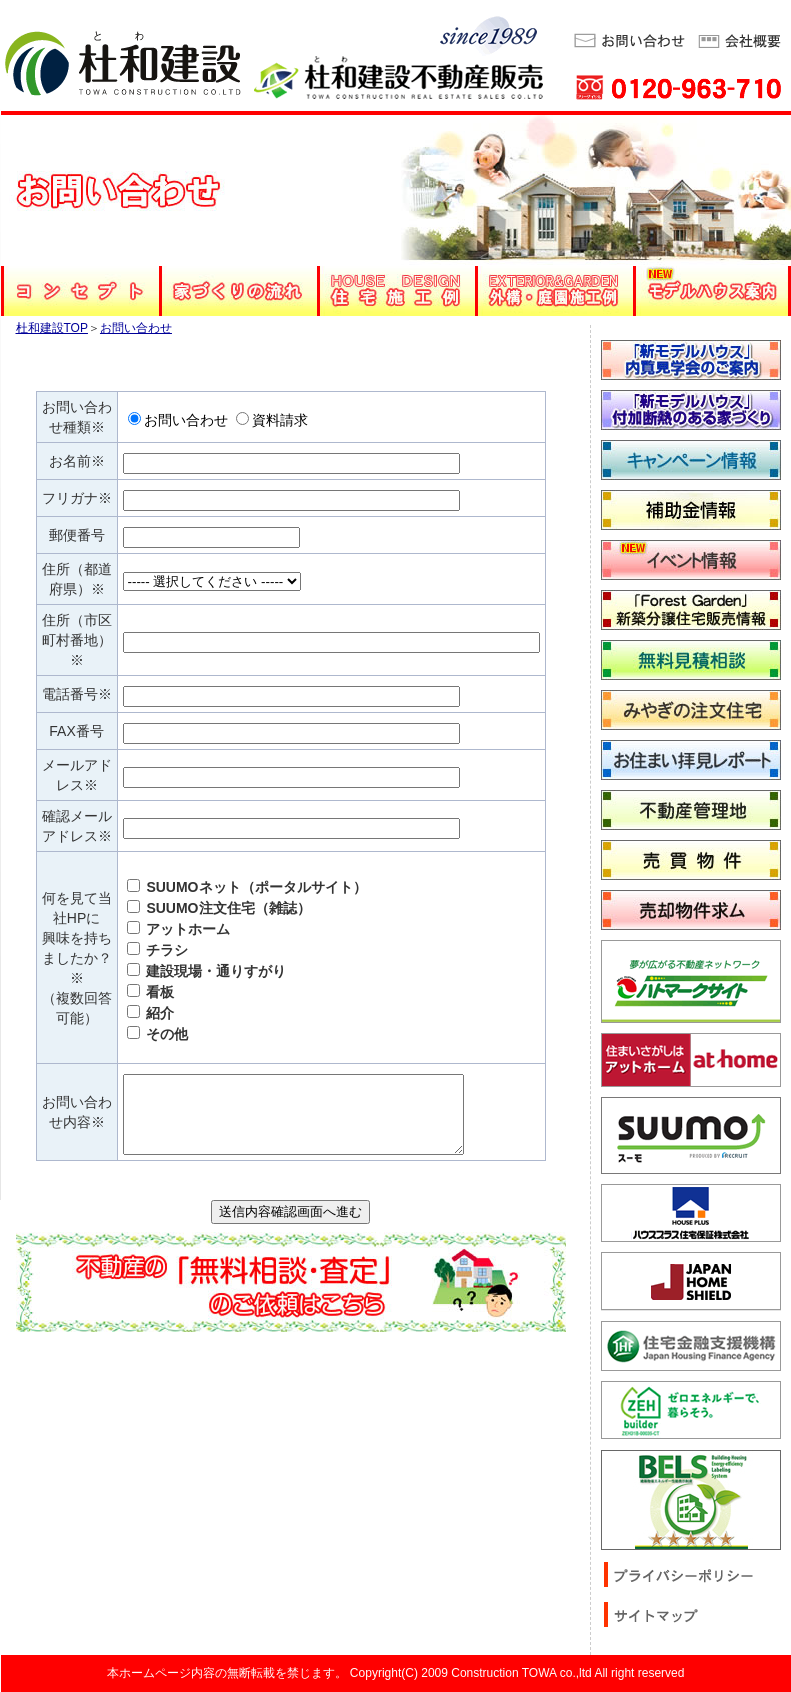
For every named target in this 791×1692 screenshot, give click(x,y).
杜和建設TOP (52, 328)
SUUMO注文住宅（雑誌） (219, 908)
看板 (151, 992)
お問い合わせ (136, 328)
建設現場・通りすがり (207, 971)
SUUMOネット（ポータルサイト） (247, 887)
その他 (158, 1034)
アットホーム (179, 929)
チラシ (158, 950)
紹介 (151, 1013)
